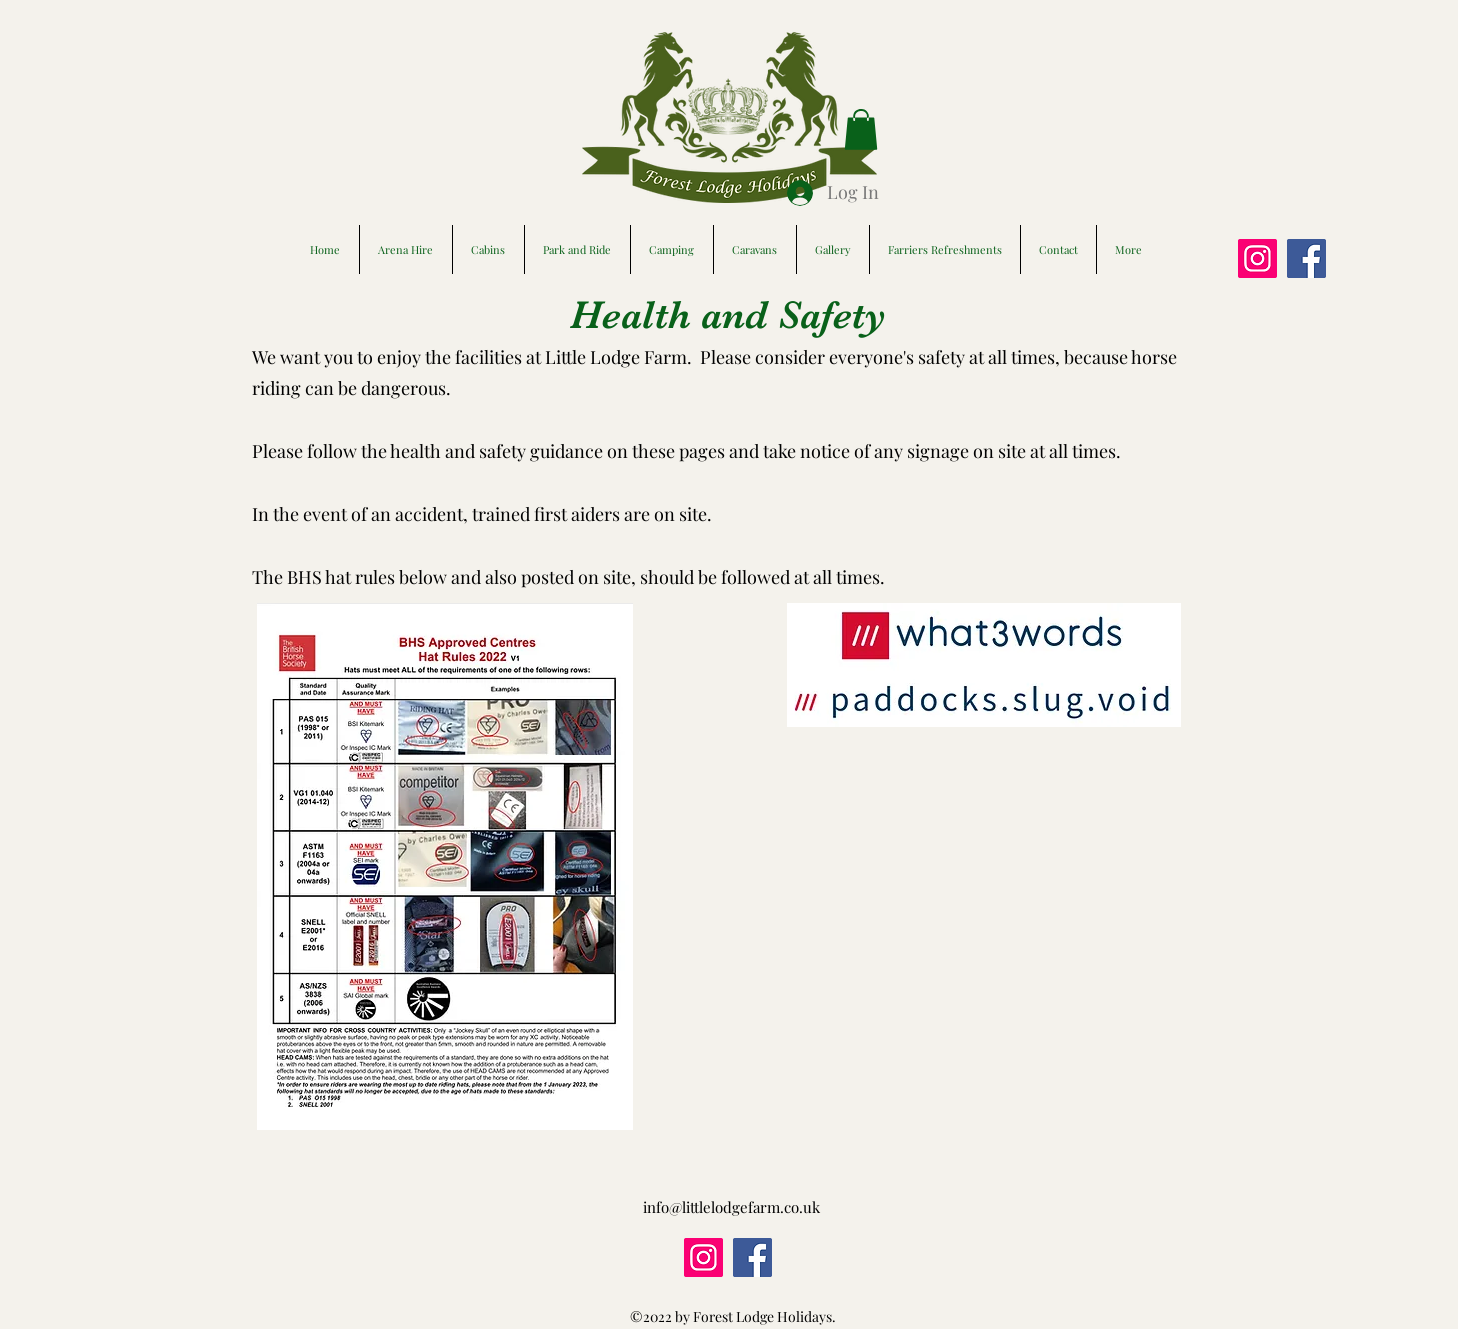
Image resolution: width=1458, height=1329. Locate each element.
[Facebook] (1306, 258)
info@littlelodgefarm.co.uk (731, 1207)
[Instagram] (1257, 258)
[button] (861, 129)
